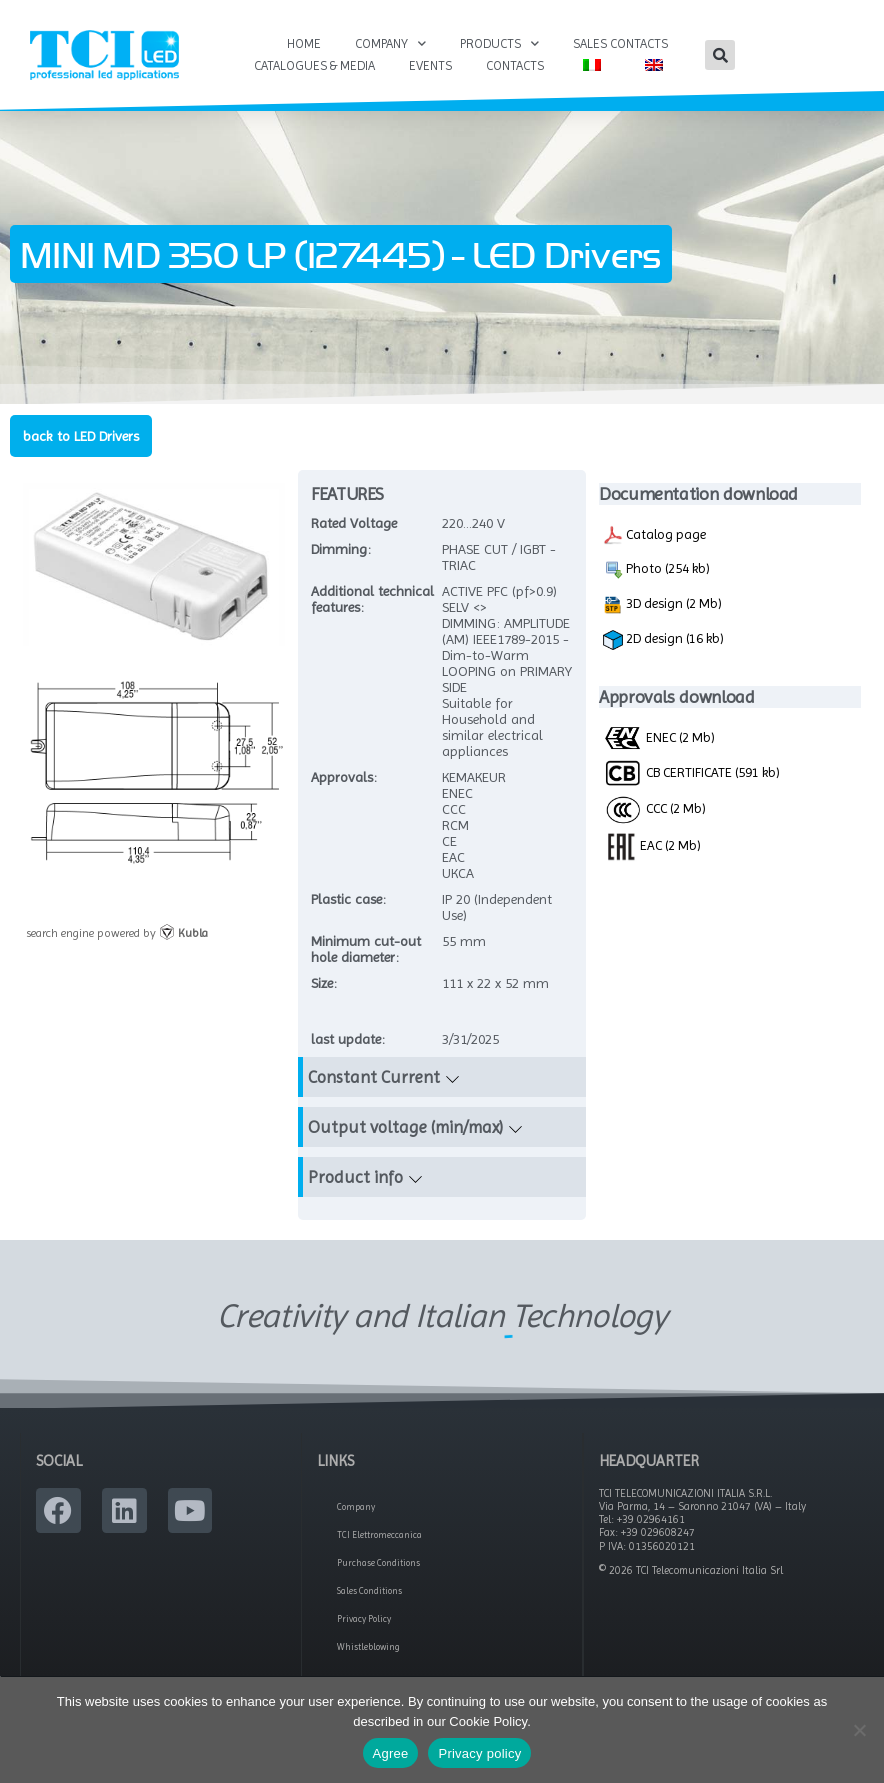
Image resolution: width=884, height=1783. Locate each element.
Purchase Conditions (378, 1569)
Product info (355, 1182)
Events (430, 65)
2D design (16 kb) (663, 646)
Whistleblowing (368, 1653)
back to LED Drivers (81, 442)
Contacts (515, 65)
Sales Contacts (620, 43)
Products (499, 44)
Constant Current (374, 1082)
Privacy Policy (364, 1625)
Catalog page (654, 541)
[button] (720, 55)
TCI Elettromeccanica (379, 1541)
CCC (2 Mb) (654, 814)
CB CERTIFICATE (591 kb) (691, 778)
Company (390, 44)
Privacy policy (479, 1753)
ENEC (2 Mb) (659, 743)
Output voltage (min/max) (405, 1132)
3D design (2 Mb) (662, 611)
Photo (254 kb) (656, 576)
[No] (859, 1730)
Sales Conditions (369, 1597)
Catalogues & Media (314, 65)
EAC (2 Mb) (652, 850)
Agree (391, 1753)
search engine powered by (117, 939)
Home (304, 43)
